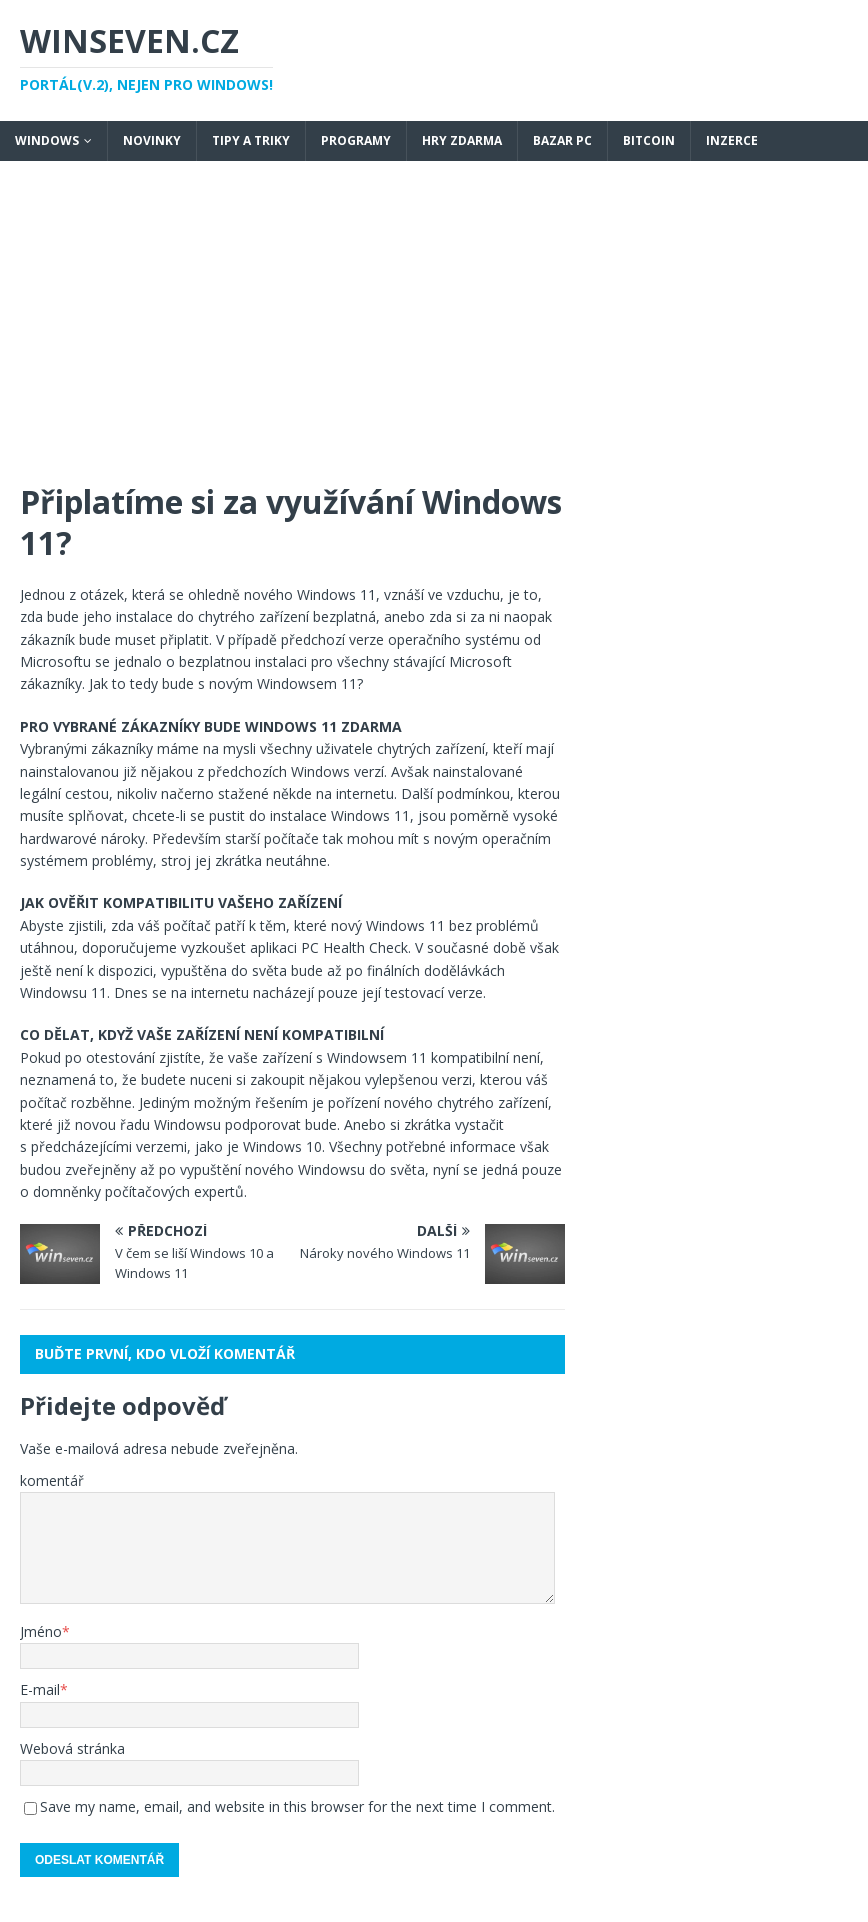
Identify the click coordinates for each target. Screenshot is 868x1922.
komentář (52, 1480)
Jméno (41, 1631)
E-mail (40, 1689)
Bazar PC (562, 140)
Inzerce (732, 140)
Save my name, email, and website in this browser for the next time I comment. (297, 1806)
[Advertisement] (434, 331)
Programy (356, 140)
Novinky (152, 140)
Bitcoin (649, 140)
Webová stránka (72, 1748)
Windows (47, 140)
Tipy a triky (251, 140)
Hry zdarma (462, 140)
